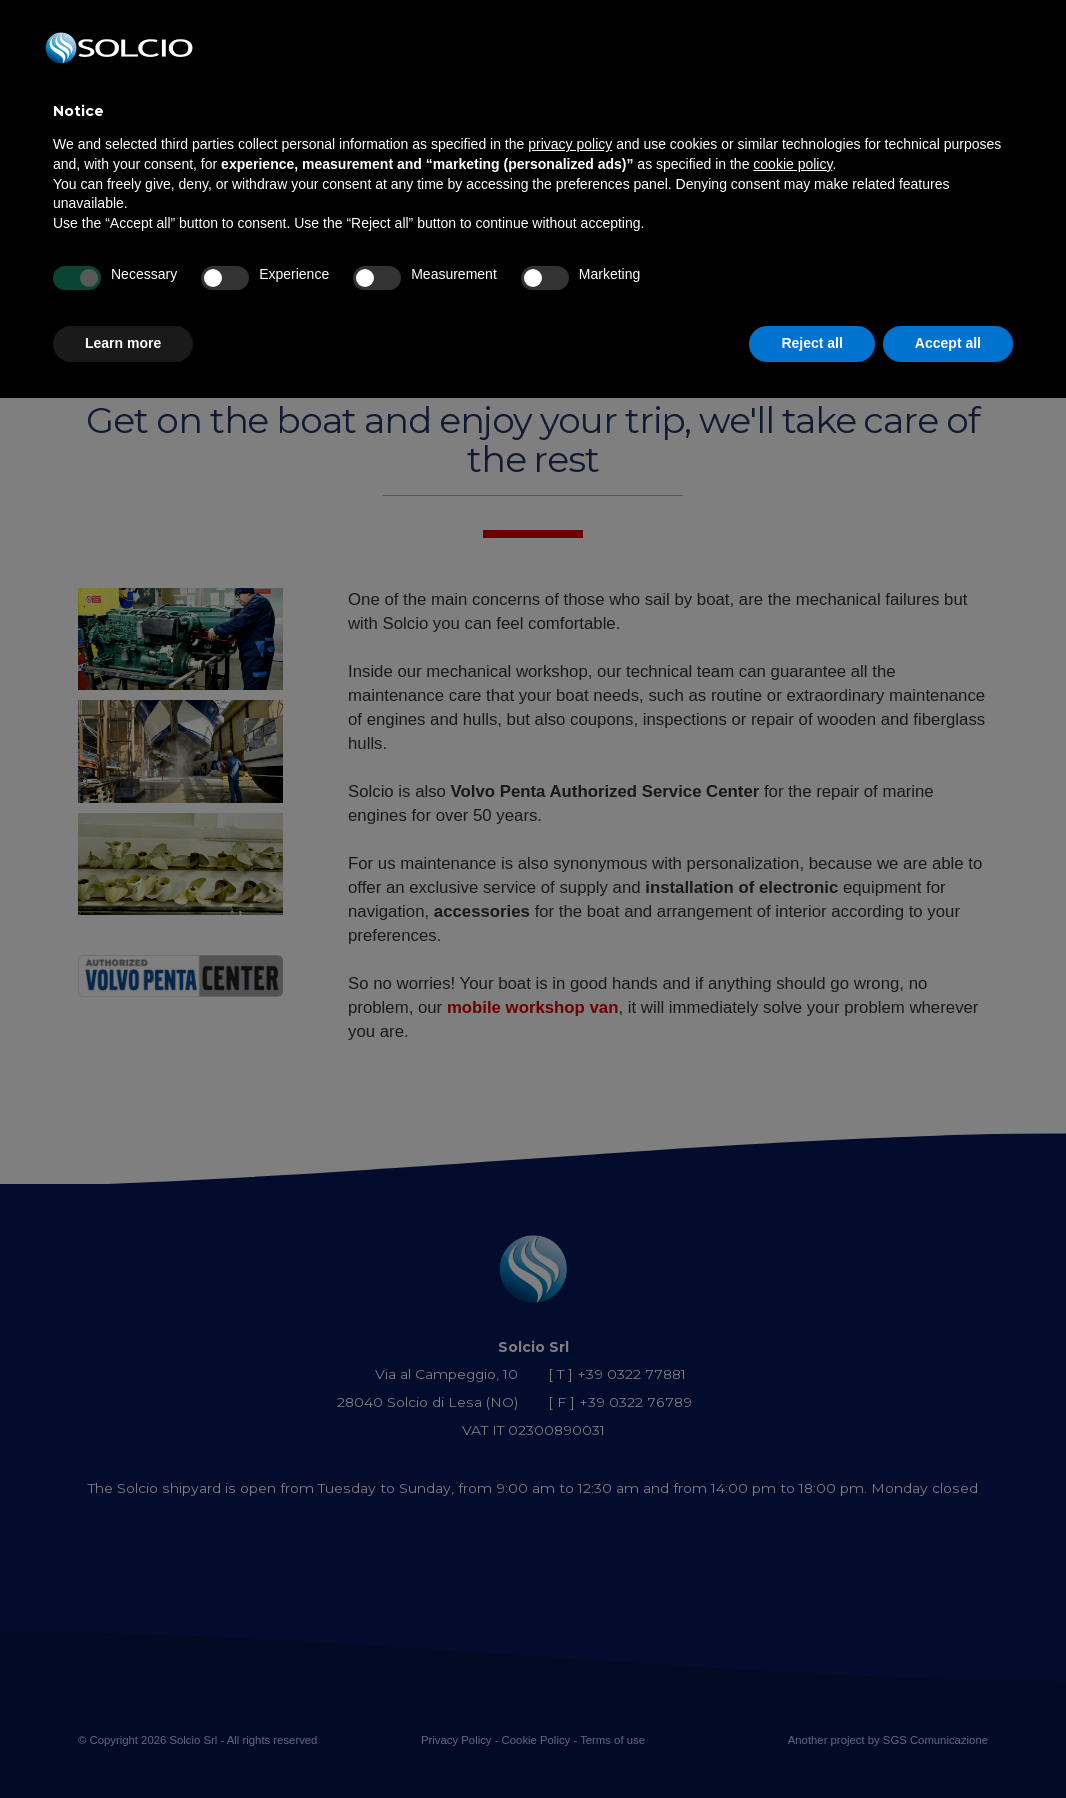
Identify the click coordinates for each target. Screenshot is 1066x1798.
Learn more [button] (123, 343)
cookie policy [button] (792, 164)
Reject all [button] (811, 343)
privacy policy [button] (570, 144)
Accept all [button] (948, 343)
